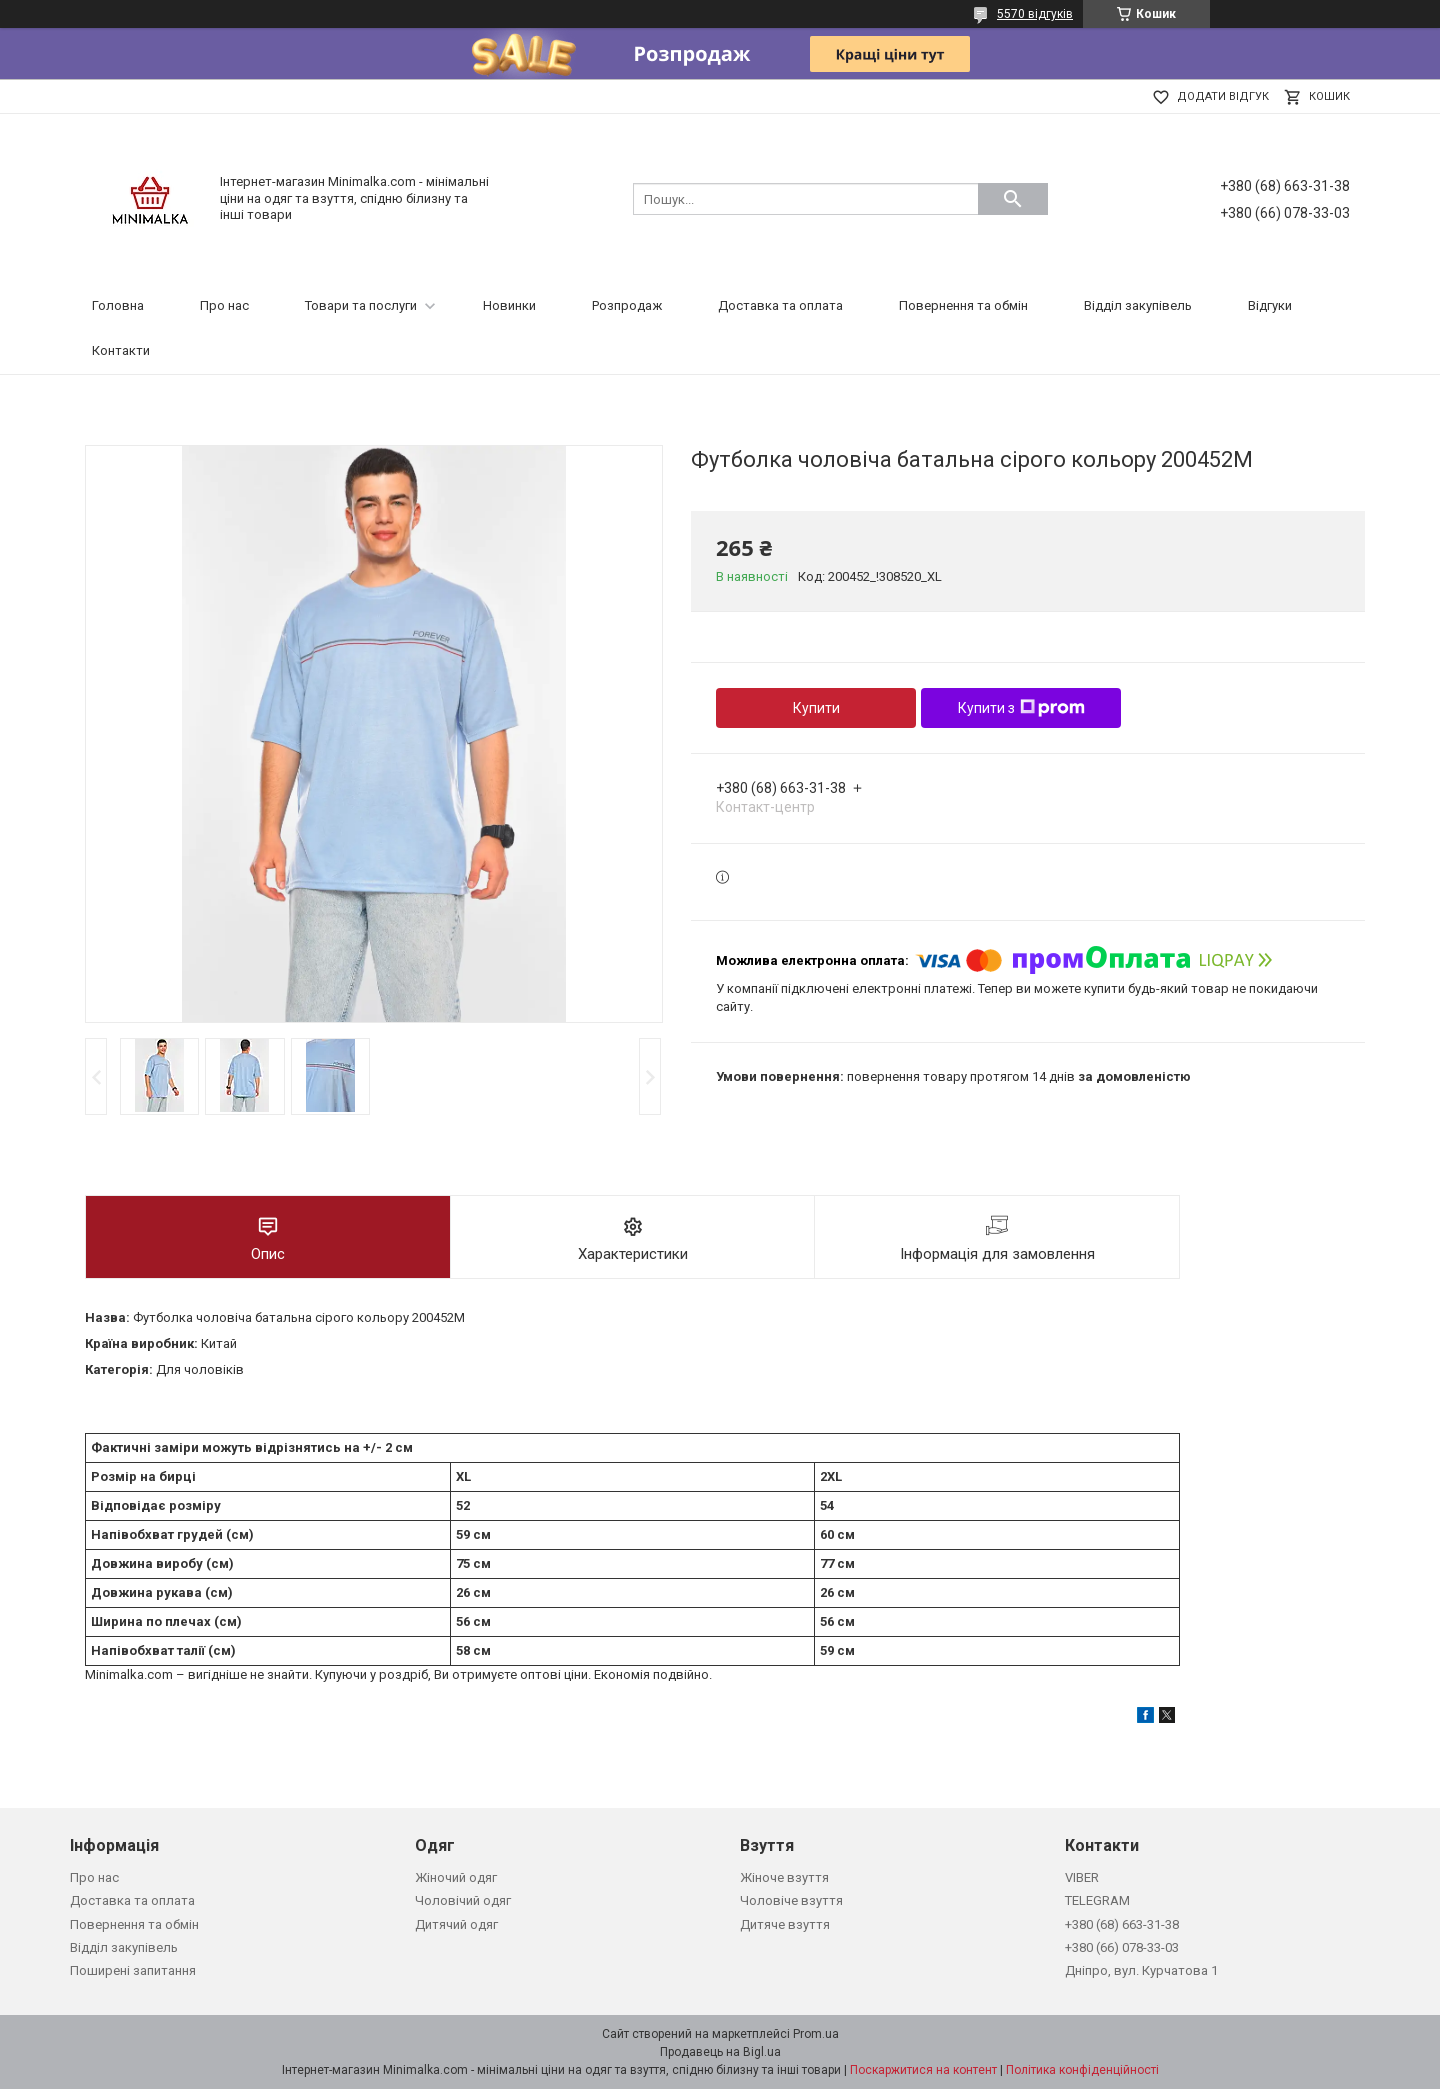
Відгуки (1270, 305)
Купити (816, 708)
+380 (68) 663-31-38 (1122, 1924)
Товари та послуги (361, 305)
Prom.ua (816, 2034)
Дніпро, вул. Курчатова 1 (1141, 1970)
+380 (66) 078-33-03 (1122, 1947)
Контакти (121, 350)
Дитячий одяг (456, 1924)
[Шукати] (1013, 199)
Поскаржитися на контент (923, 2070)
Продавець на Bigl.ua (720, 2052)
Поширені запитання (133, 1970)
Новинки (509, 305)
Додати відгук (1223, 96)
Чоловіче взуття (791, 1900)
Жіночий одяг (456, 1877)
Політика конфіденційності (1082, 2070)
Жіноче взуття (784, 1877)
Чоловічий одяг (463, 1900)
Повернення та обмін (963, 305)
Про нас (224, 305)
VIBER (1082, 1877)
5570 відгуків (1035, 14)
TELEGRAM (1097, 1900)
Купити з (1021, 708)
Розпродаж (627, 305)
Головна (118, 305)
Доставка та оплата (780, 305)
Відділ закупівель (1138, 305)
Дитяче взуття (785, 1924)
